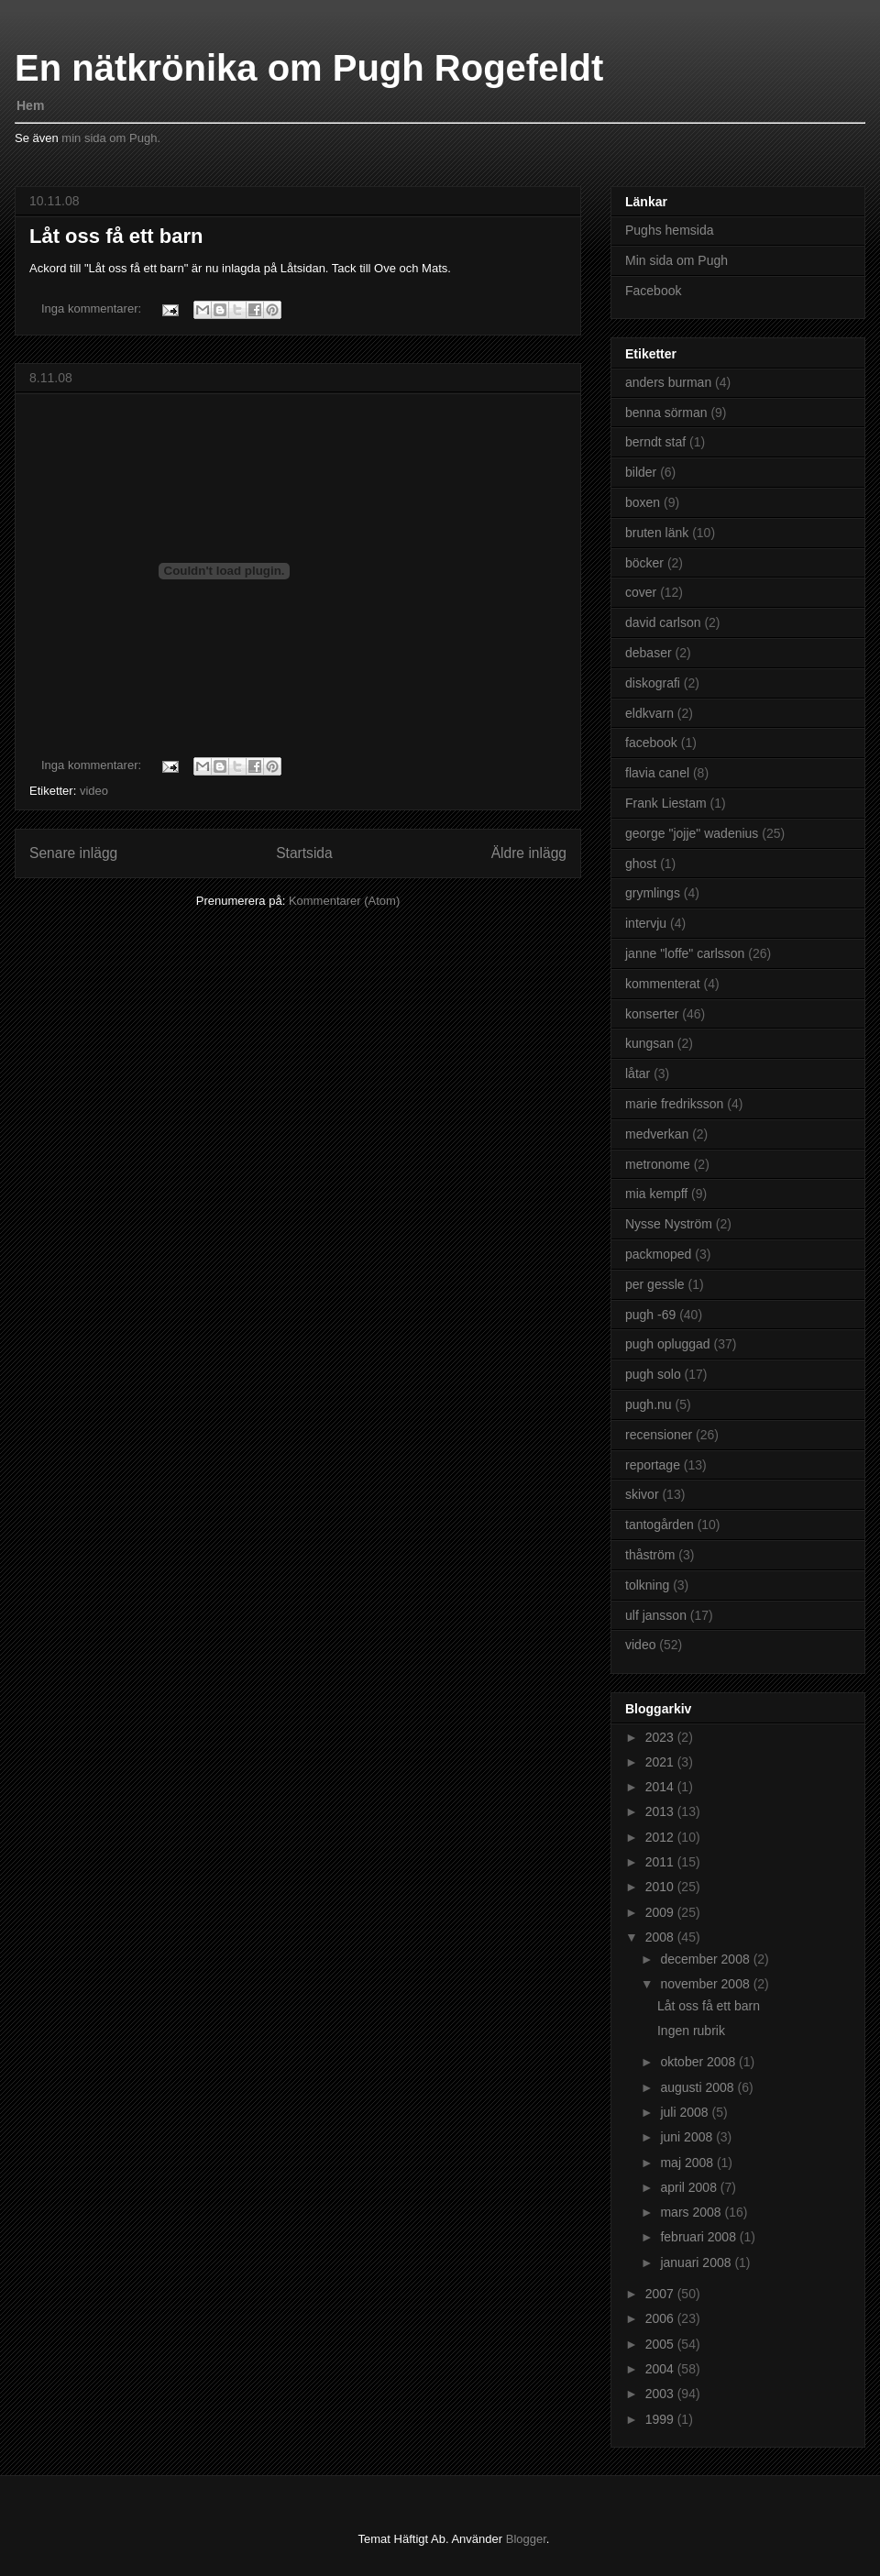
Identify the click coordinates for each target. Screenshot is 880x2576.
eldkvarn (649, 713)
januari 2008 (697, 2262)
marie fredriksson (674, 1103)
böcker (644, 563)
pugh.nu (648, 1404)
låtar (637, 1073)
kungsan (649, 1043)
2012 (661, 1837)
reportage (652, 1465)
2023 (661, 1737)
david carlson (663, 622)
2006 (661, 2318)
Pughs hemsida (669, 230)
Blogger (526, 2539)
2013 (661, 1811)
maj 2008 (688, 2162)
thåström (650, 1554)
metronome (657, 1164)
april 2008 (690, 2187)
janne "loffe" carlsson (684, 953)
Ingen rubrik (691, 2030)
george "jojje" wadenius (691, 833)
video (94, 791)
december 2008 (706, 1959)
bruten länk (656, 532)
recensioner (658, 1434)
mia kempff (656, 1193)
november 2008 (706, 1983)
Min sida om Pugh (676, 260)
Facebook (653, 290)
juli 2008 (685, 2112)
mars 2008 (692, 2212)
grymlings (652, 893)
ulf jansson (656, 1615)
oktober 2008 (699, 2061)
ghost (640, 863)
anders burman (668, 382)
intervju (645, 923)
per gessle (655, 1284)
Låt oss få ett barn (116, 236)
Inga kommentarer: (93, 308)
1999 (661, 2419)
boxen (642, 502)
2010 (661, 1886)
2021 (661, 1762)
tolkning (647, 1585)
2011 (661, 1862)
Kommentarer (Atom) (344, 901)
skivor (642, 1494)
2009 (661, 1912)
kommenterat (662, 983)
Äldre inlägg (528, 853)
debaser (648, 652)
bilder (640, 472)
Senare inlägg (73, 853)
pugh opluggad (667, 1344)
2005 (661, 2344)
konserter (651, 1014)
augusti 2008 (698, 2087)
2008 (661, 1937)
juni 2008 (688, 2137)
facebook (651, 742)
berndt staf (655, 442)
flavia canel (657, 772)
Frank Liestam (666, 803)
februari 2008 (699, 2236)
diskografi (652, 683)
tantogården (659, 1524)
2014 (661, 1786)
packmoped (658, 1254)
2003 (661, 2393)
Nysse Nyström (668, 1223)
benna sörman (666, 412)
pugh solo (653, 1374)
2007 (661, 2293)
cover (640, 592)
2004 (661, 2368)
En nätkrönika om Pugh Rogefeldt (309, 68)
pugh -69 (650, 1314)
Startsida (304, 853)
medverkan (656, 1134)
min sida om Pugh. (110, 138)
